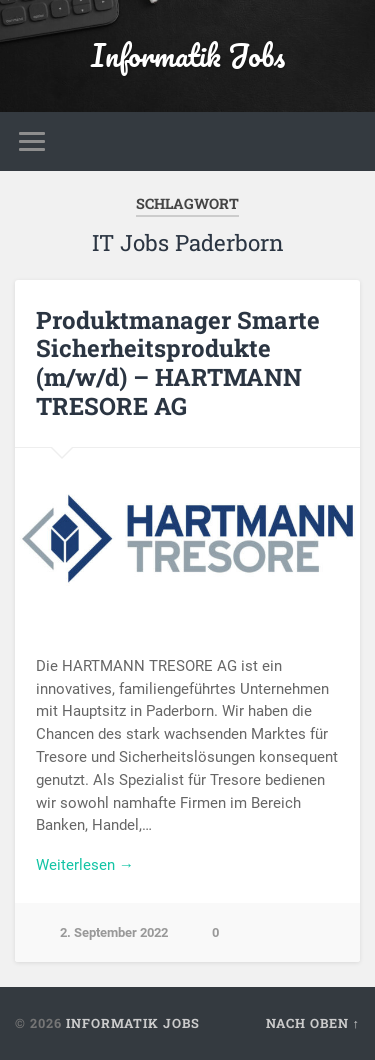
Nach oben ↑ (313, 1023)
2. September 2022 (114, 932)
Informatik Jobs (188, 55)
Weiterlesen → (85, 865)
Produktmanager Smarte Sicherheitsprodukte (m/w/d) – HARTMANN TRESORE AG (178, 363)
